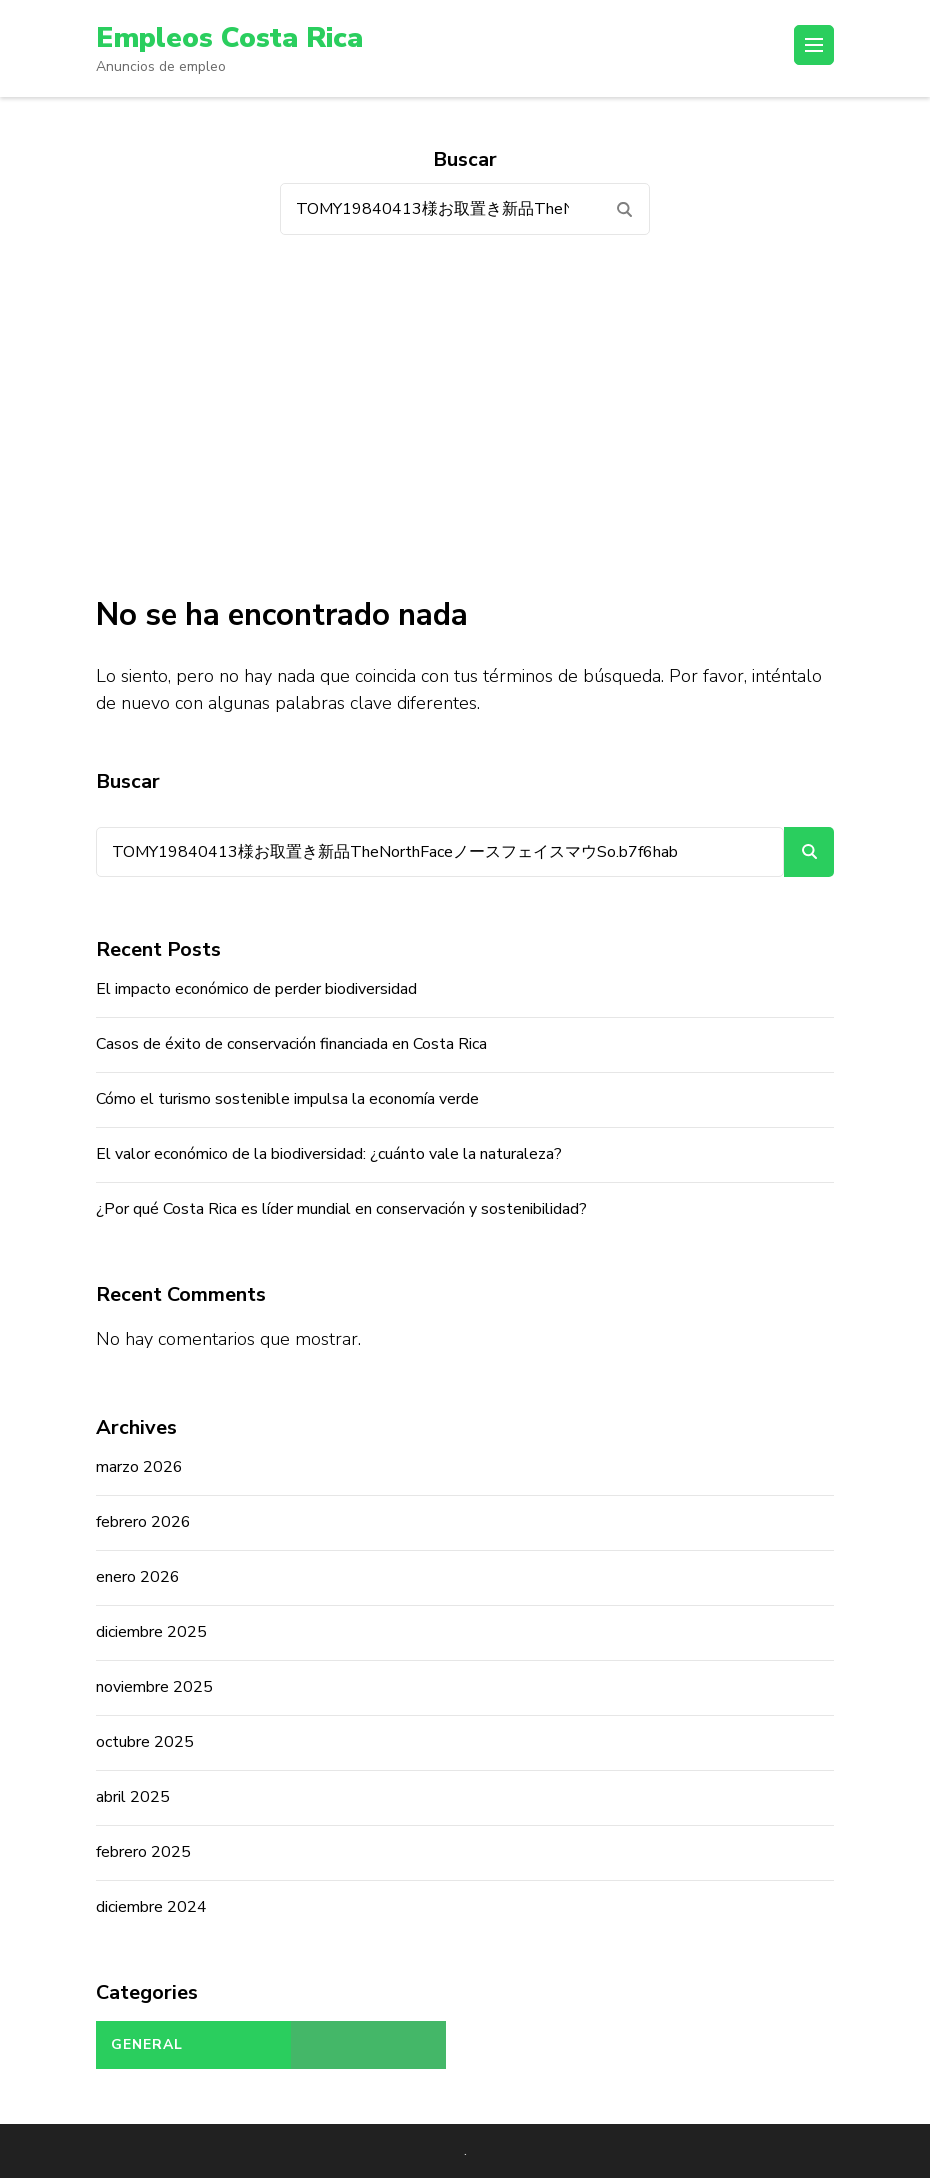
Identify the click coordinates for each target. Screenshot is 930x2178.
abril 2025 (133, 1797)
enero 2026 (138, 1577)
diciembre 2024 (151, 1907)
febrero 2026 (143, 1522)
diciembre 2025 (151, 1632)
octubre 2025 (145, 1742)
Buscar (128, 781)
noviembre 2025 (154, 1687)
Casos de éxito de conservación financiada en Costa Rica (291, 1044)
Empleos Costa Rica (229, 38)
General (147, 2044)
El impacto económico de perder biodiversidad (256, 989)
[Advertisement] (465, 415)
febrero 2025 (143, 1852)
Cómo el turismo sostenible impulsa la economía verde (287, 1099)
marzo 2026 (139, 1467)
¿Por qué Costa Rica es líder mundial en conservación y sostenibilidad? (341, 1209)
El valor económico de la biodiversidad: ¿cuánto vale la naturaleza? (329, 1154)
